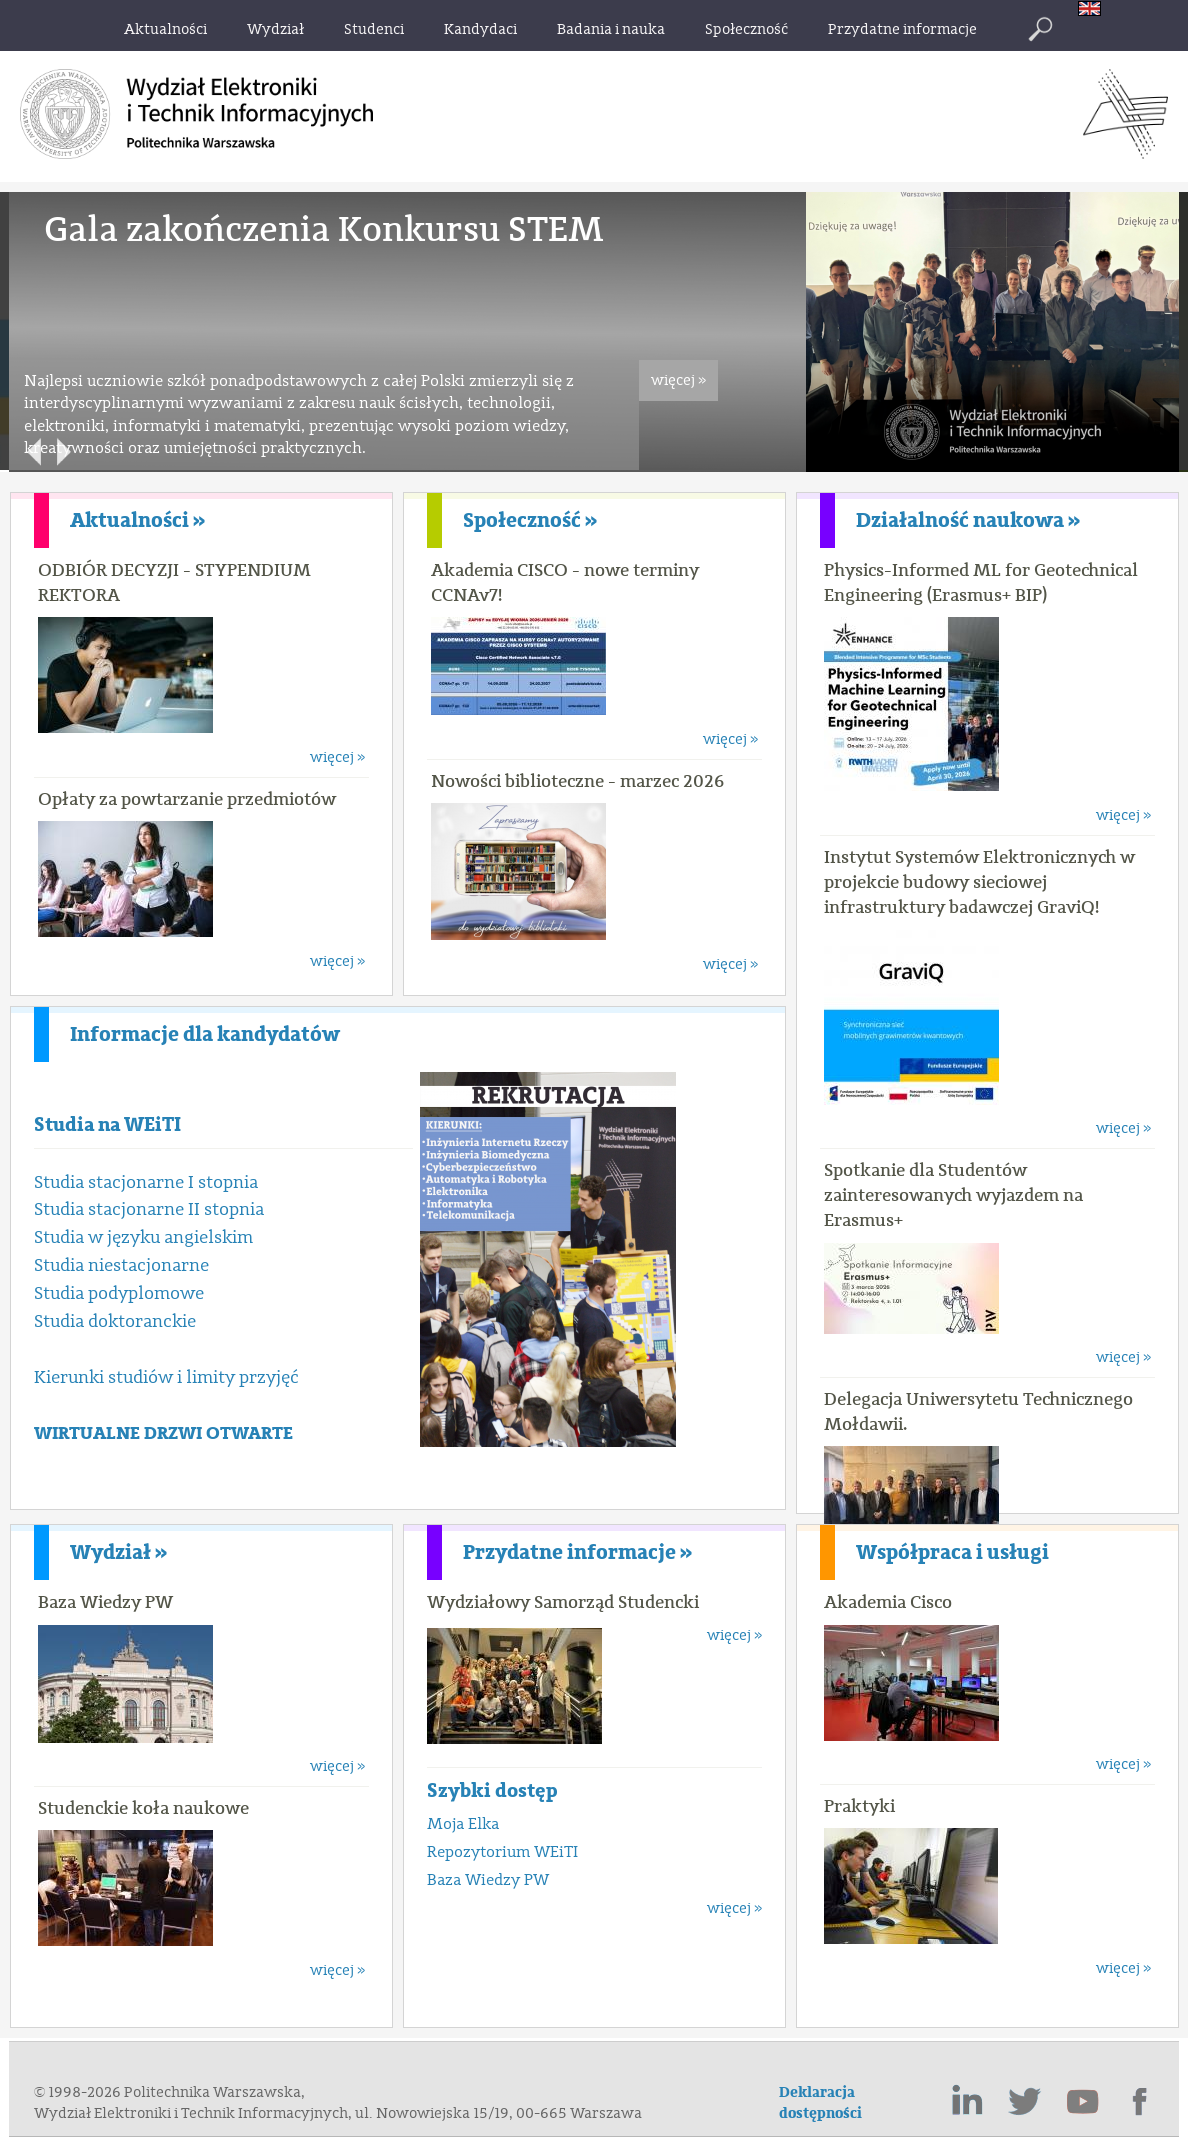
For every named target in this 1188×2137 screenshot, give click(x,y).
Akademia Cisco (888, 1602)
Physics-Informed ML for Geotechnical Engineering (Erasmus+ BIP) (981, 582)
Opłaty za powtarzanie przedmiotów (187, 799)
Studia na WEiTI (107, 1124)
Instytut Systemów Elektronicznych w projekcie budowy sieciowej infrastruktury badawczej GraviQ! (979, 882)
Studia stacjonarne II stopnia (149, 1209)
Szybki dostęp (492, 1790)
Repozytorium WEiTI (502, 1852)
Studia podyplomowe (119, 1293)
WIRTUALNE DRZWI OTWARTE (163, 1433)
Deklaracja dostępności (820, 2103)
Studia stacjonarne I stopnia (146, 1182)
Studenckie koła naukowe (143, 1808)
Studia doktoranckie (115, 1321)
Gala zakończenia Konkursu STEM (324, 229)
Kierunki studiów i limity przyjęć (166, 1377)
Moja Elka (463, 1824)
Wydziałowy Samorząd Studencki (563, 1602)
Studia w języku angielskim (143, 1237)
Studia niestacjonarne (121, 1265)
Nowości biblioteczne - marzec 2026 (577, 781)
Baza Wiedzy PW (105, 1602)
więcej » (678, 380)
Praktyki (859, 1806)
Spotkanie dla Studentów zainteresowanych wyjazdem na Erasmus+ (953, 1195)
